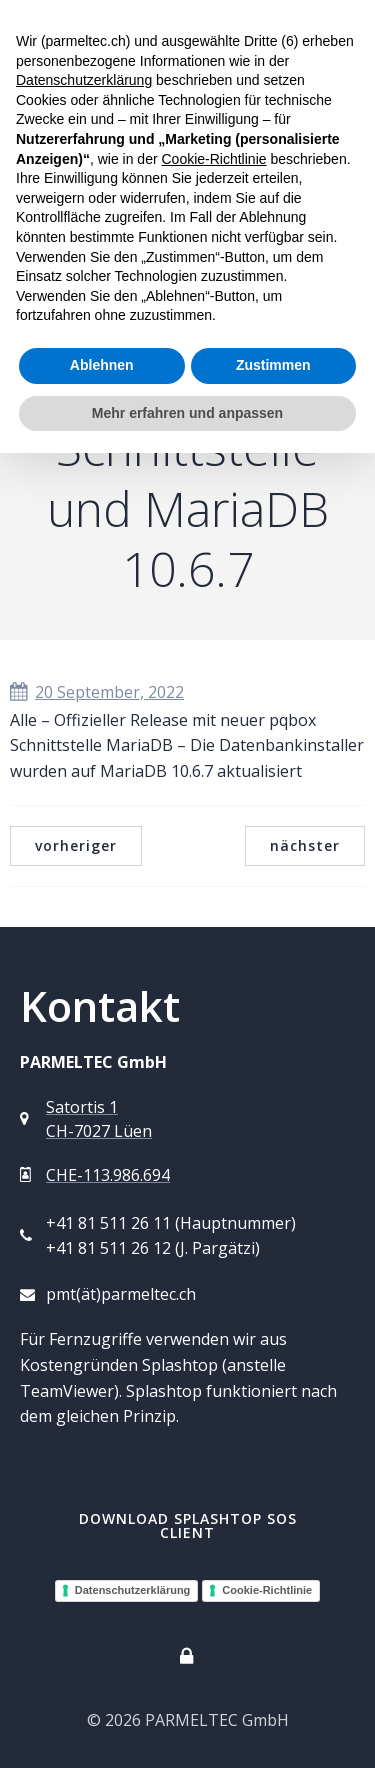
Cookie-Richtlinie (267, 1590)
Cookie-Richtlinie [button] (213, 159)
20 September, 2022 (97, 692)
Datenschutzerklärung (133, 1590)
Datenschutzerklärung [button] (84, 80)
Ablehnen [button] (102, 365)
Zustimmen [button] (273, 365)
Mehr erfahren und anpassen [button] (187, 413)
